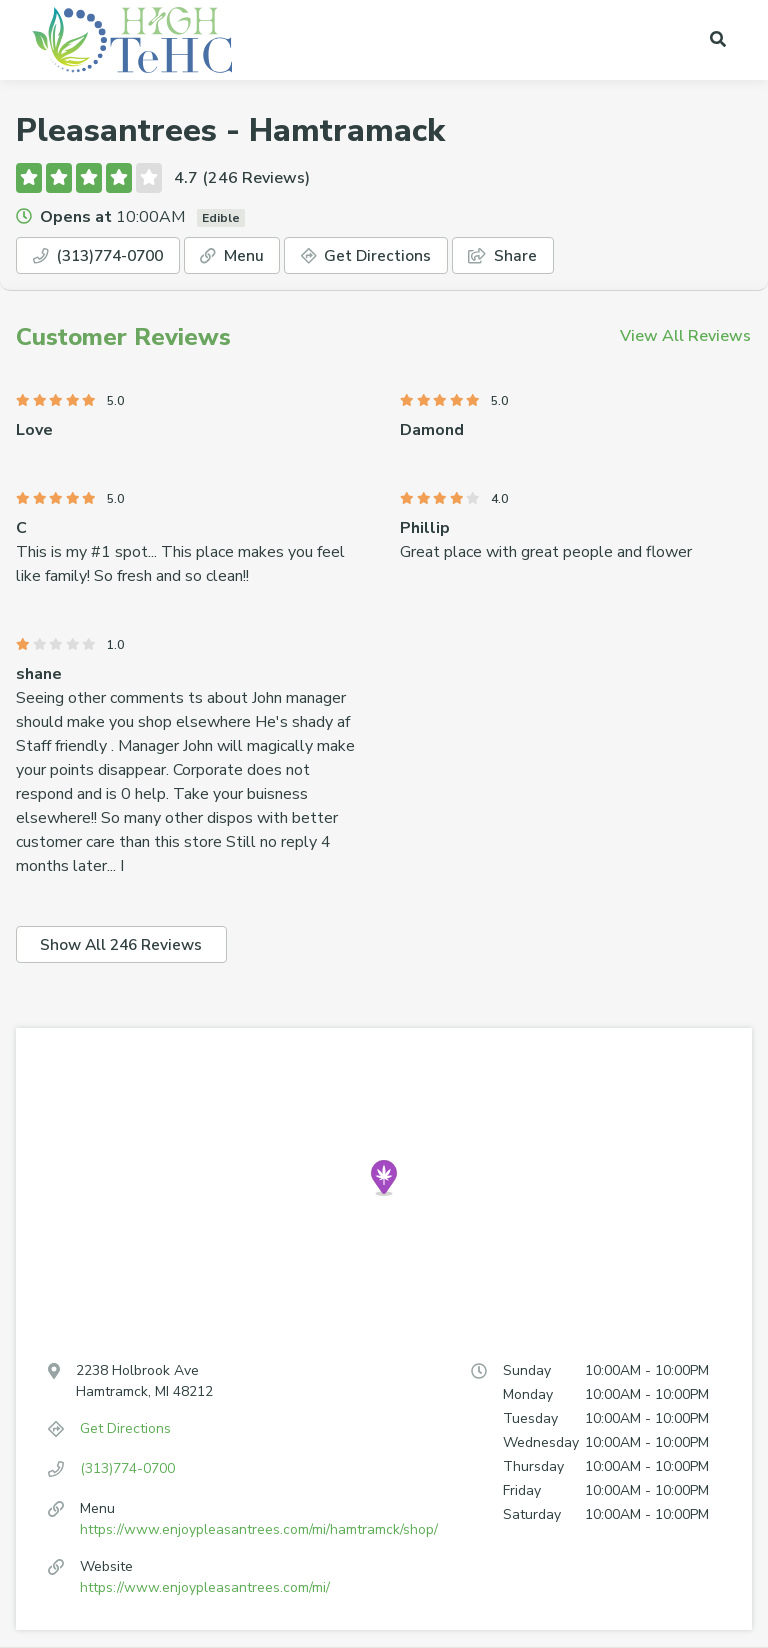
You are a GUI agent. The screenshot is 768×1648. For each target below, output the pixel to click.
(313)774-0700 (104, 256)
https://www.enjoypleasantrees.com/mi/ (205, 1588)
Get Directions (382, 256)
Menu (245, 256)
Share (521, 256)
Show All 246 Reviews (125, 946)
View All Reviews (685, 337)
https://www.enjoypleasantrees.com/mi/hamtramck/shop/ (259, 1530)
